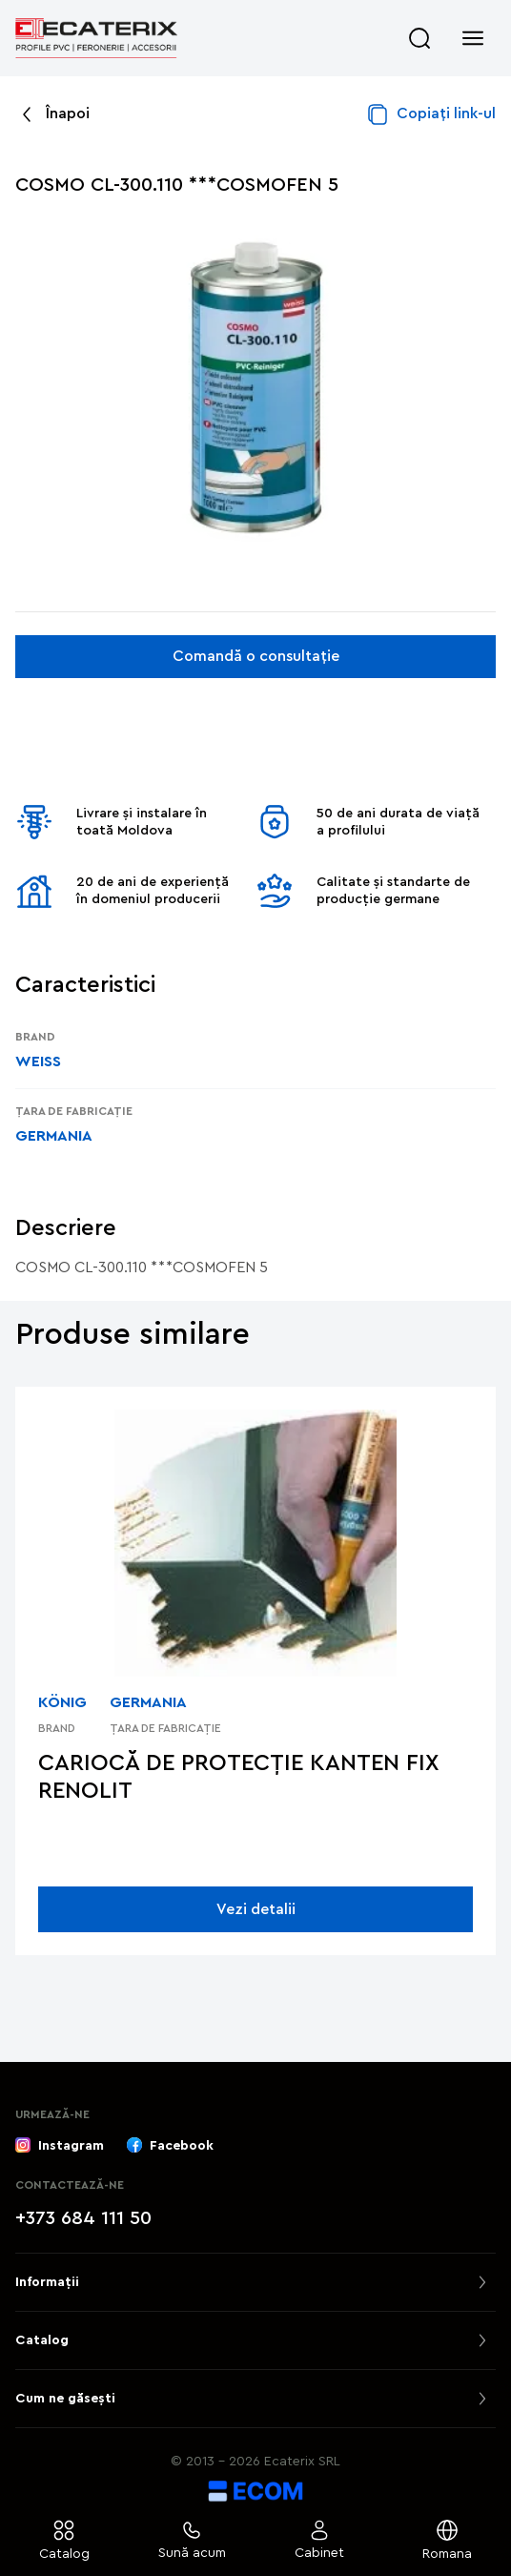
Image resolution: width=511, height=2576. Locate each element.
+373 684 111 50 (83, 2218)
